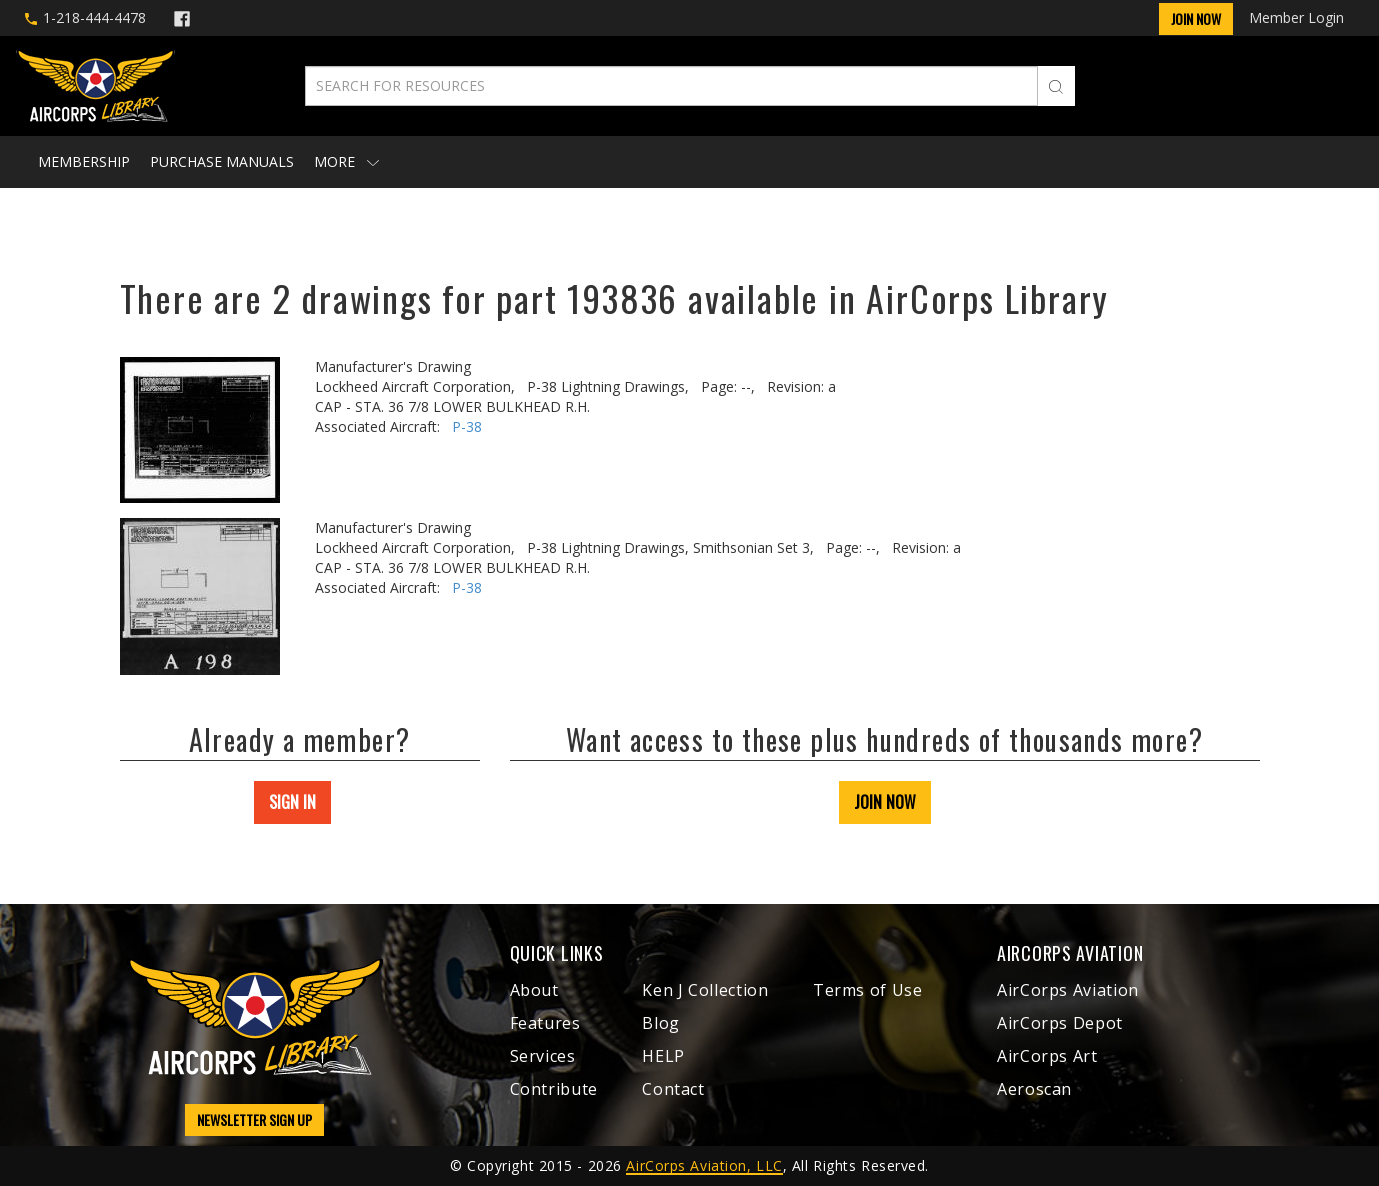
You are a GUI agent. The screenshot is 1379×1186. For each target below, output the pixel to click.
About (534, 990)
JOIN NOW (885, 802)
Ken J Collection (705, 990)
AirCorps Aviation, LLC (704, 1165)
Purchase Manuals (222, 161)
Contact (673, 1089)
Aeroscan (1034, 1089)
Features (545, 1023)
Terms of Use (868, 990)
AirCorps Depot (1060, 1023)
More (346, 161)
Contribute (554, 1089)
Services (543, 1056)
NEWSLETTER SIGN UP (254, 1119)
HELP (663, 1056)
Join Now (1196, 18)
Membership (84, 161)
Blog (661, 1023)
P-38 (467, 426)
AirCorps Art (1047, 1056)
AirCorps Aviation (1068, 990)
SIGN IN (292, 802)
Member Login (1296, 17)
